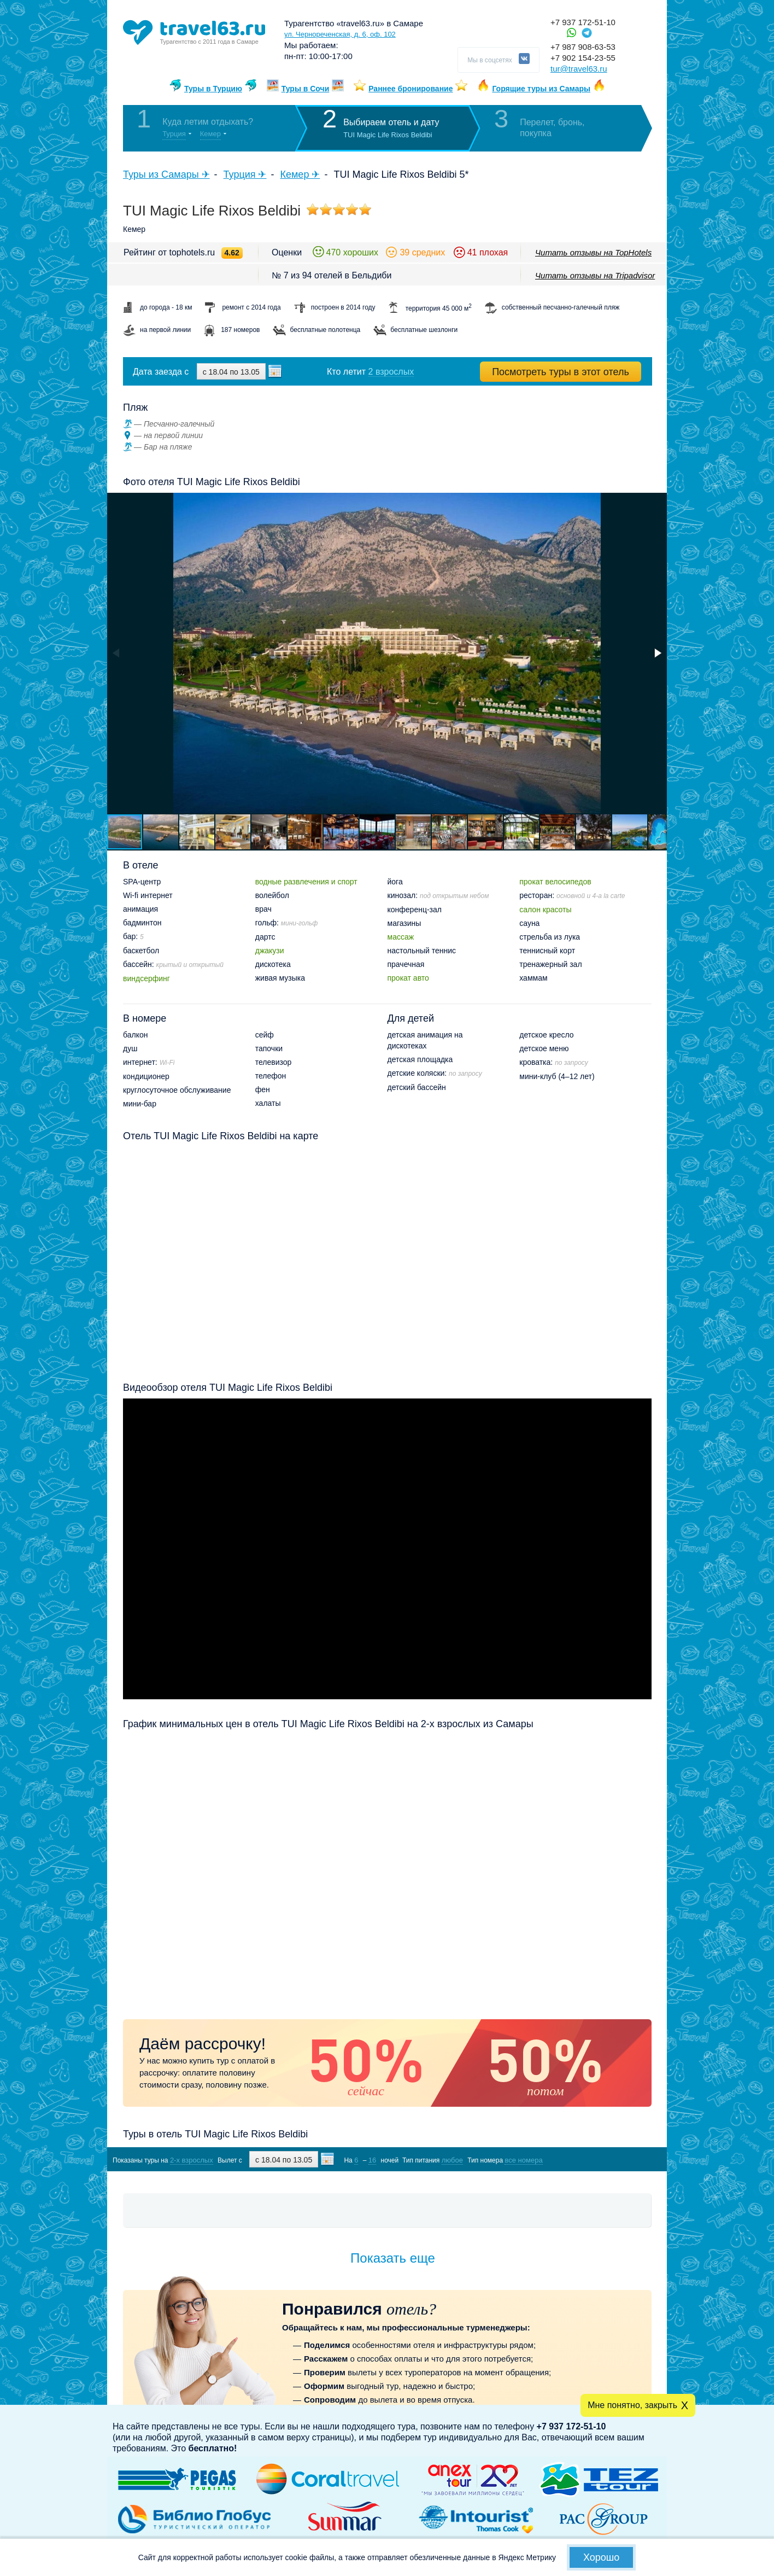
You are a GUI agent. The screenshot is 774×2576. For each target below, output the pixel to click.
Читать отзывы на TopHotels (593, 252)
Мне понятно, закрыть (632, 2405)
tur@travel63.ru (578, 68)
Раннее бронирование (410, 88)
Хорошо (601, 2557)
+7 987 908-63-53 (582, 46)
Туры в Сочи (306, 88)
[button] (657, 653)
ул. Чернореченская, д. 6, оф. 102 (340, 34)
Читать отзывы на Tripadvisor (595, 275)
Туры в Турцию (213, 88)
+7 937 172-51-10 (582, 22)
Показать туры (594, 2159)
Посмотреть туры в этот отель (560, 371)
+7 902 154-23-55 (582, 57)
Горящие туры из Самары (541, 88)
